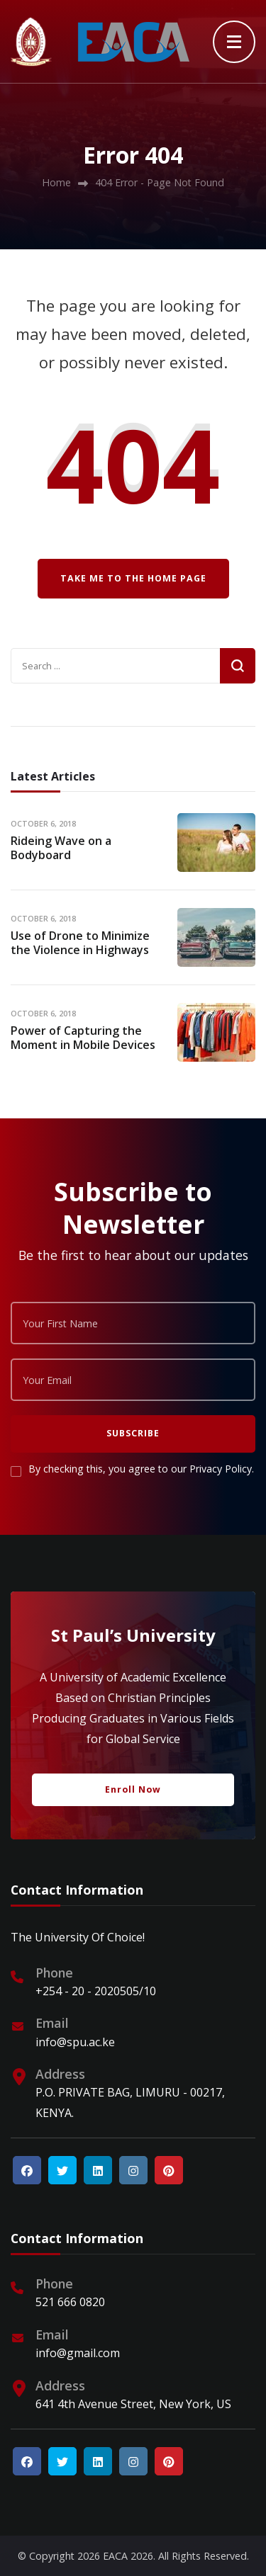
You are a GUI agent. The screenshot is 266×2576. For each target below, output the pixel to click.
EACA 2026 (128, 2556)
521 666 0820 (70, 2302)
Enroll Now (133, 1789)
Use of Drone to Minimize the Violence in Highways (80, 943)
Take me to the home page (133, 578)
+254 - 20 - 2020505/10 (95, 1991)
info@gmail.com (77, 2353)
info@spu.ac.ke (75, 2042)
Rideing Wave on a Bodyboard (61, 848)
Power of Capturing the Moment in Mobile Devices (83, 1038)
